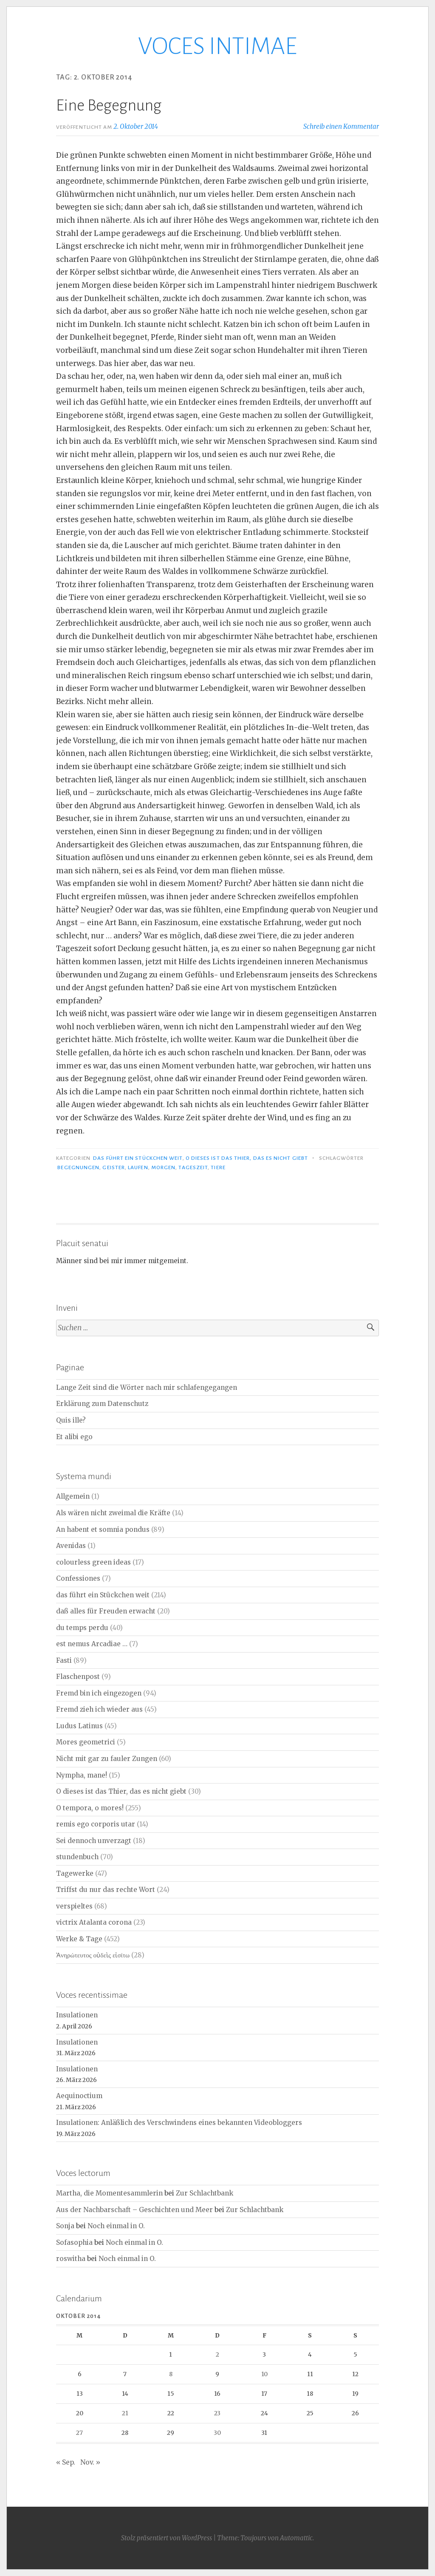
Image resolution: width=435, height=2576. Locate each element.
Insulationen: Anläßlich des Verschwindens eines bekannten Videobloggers (179, 2123)
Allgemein (73, 1496)
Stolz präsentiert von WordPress (166, 2538)
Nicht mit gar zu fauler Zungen (106, 1759)
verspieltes (74, 1906)
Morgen (163, 1167)
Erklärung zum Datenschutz (102, 1404)
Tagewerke (74, 1873)
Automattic (296, 2538)
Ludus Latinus (79, 1726)
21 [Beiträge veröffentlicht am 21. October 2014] (125, 2413)
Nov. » (90, 2462)
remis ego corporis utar (95, 1824)
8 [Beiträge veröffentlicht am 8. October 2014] (170, 2374)
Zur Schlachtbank (204, 2193)
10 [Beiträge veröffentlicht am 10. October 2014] (264, 2374)
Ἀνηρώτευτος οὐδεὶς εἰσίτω (93, 1955)
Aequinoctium (79, 2096)
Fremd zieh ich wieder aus (99, 1709)
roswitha (70, 2259)
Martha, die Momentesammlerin (109, 2193)
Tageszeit (193, 1167)
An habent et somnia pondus (103, 1529)
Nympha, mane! (81, 1775)
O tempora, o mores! (90, 1808)
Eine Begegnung (108, 105)
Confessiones (78, 1578)
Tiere (218, 1167)
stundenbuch (77, 1857)
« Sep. (65, 2462)
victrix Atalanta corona (94, 1922)
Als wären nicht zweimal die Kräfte (113, 1513)
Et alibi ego (74, 1437)
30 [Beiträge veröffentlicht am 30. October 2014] (217, 2433)
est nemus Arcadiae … (91, 1644)
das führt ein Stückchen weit (137, 1158)
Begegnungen (78, 1167)
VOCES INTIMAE (217, 46)
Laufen (138, 1167)
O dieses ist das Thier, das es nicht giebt (247, 1158)
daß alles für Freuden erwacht (105, 1611)
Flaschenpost (78, 1677)
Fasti (64, 1660)
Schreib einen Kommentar (341, 126)
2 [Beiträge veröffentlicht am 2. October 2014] (217, 2354)
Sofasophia (74, 2242)
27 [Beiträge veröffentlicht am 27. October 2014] (79, 2433)
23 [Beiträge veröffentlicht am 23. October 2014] (217, 2413)
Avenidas (71, 1546)
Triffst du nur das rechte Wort (105, 1890)
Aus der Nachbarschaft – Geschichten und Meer (134, 2210)
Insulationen (77, 2015)
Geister (113, 1167)
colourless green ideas (93, 1562)
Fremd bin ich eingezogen (98, 1693)
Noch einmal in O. (116, 2226)
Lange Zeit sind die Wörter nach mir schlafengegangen (146, 1387)
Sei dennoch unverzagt (93, 1841)
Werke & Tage (79, 1939)
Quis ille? (71, 1420)
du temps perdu (82, 1628)
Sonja (65, 2226)
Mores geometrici (85, 1742)
